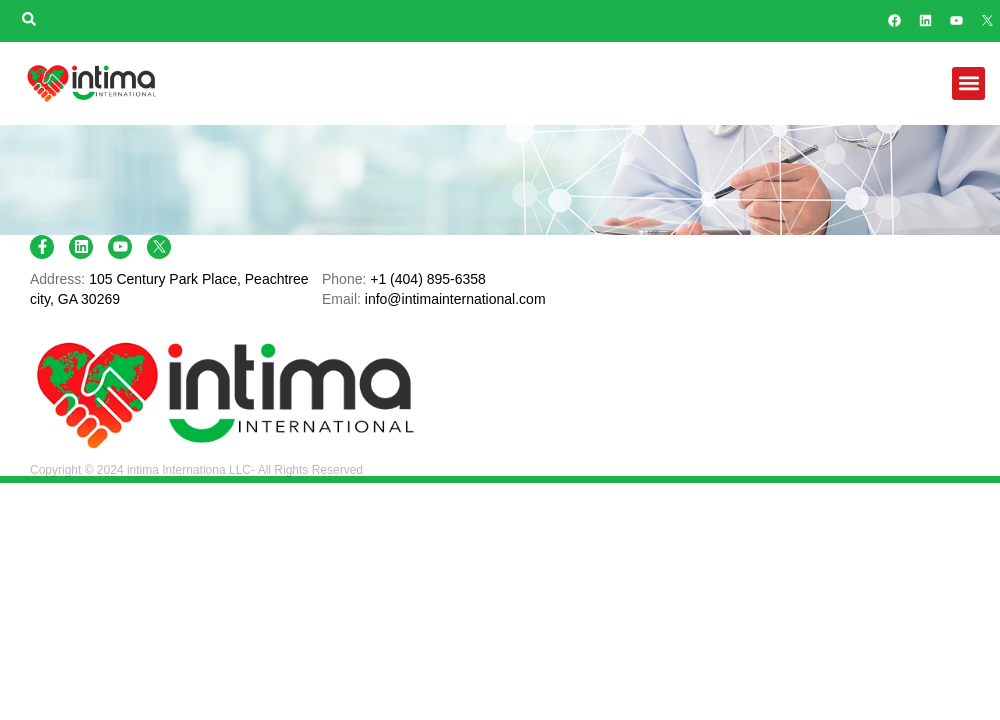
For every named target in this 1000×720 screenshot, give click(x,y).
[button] (968, 83)
